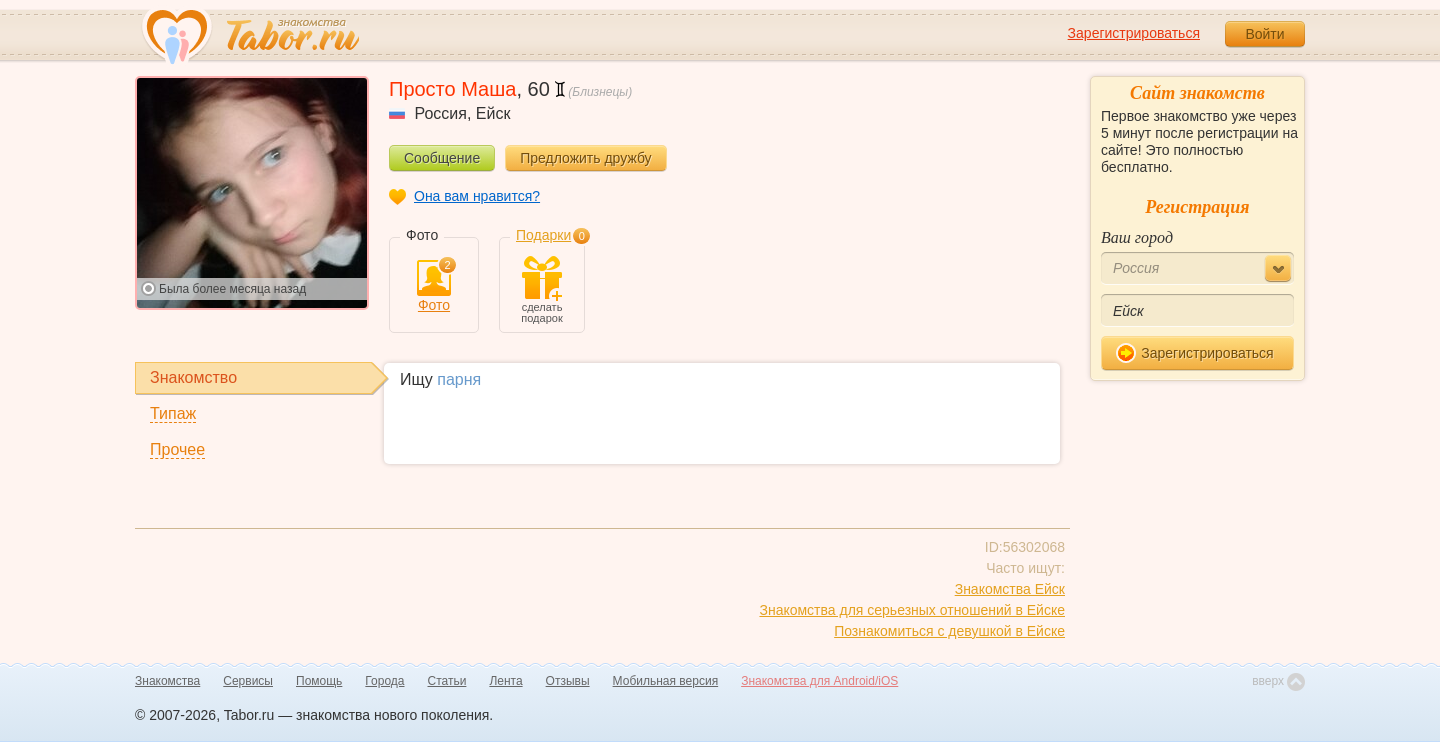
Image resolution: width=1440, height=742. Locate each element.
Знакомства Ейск (1010, 589)
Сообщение (442, 158)
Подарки (543, 235)
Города (384, 681)
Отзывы (568, 681)
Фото (434, 286)
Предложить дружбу (585, 158)
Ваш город (1137, 237)
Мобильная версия (666, 681)
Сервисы (248, 681)
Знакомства (167, 681)
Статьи (447, 681)
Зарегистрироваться (1134, 33)
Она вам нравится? (477, 196)
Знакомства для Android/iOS (819, 681)
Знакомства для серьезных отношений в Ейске (912, 610)
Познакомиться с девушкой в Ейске (949, 631)
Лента (505, 681)
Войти (1264, 34)
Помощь (319, 681)
